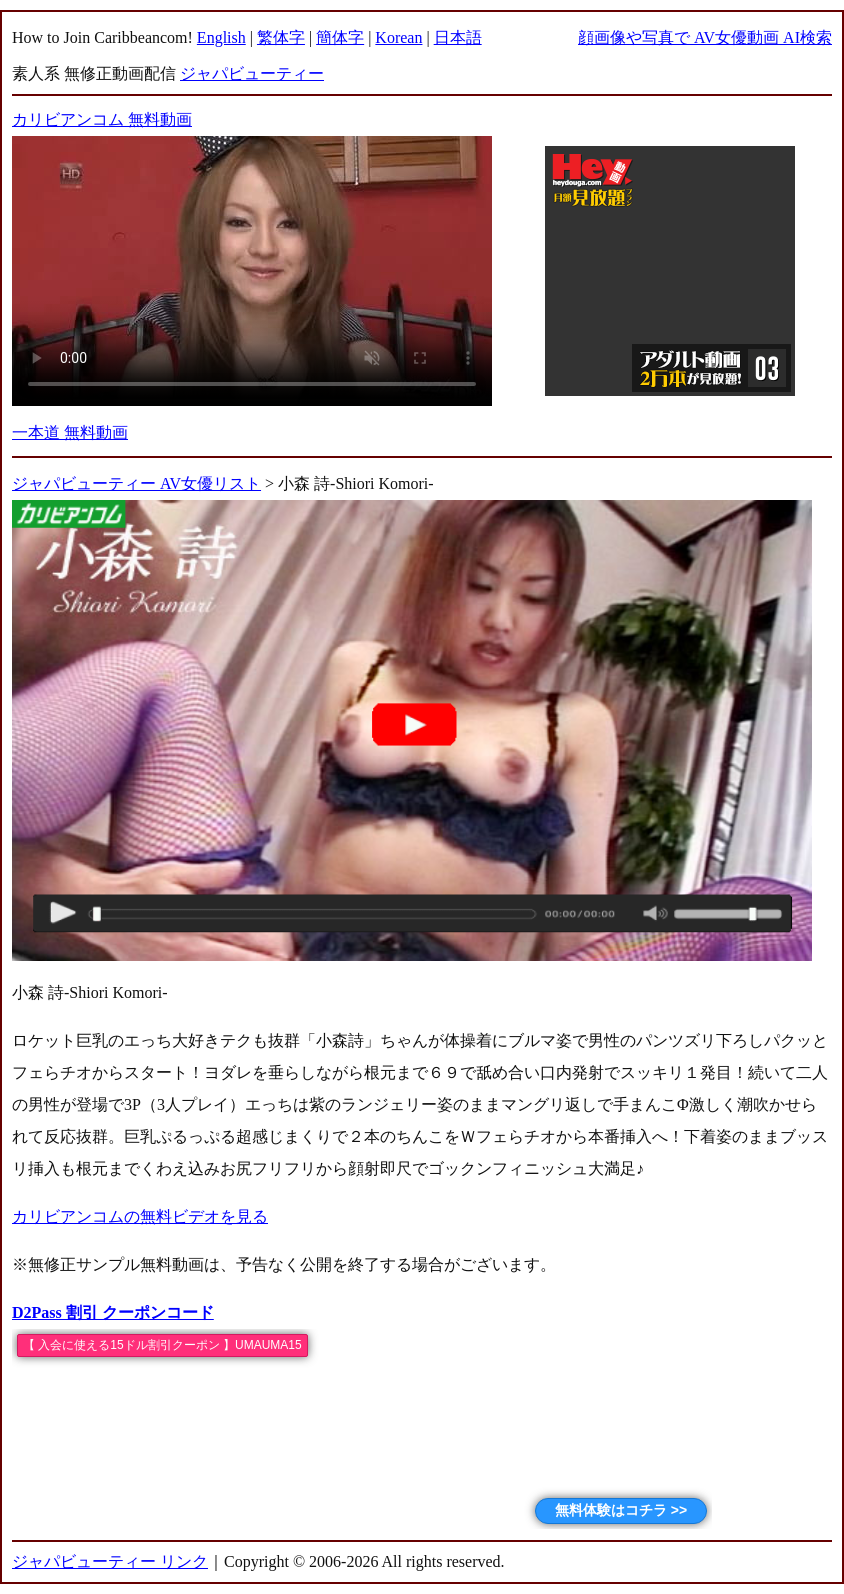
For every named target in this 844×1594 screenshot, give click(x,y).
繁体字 (281, 37)
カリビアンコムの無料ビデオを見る (140, 1216)
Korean (398, 37)
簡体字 (340, 37)
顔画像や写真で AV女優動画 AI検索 (705, 37)
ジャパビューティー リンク (110, 1561)
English (221, 37)
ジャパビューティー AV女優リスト (136, 483)
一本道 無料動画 (70, 432)
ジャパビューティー (252, 73)
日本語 (458, 37)
